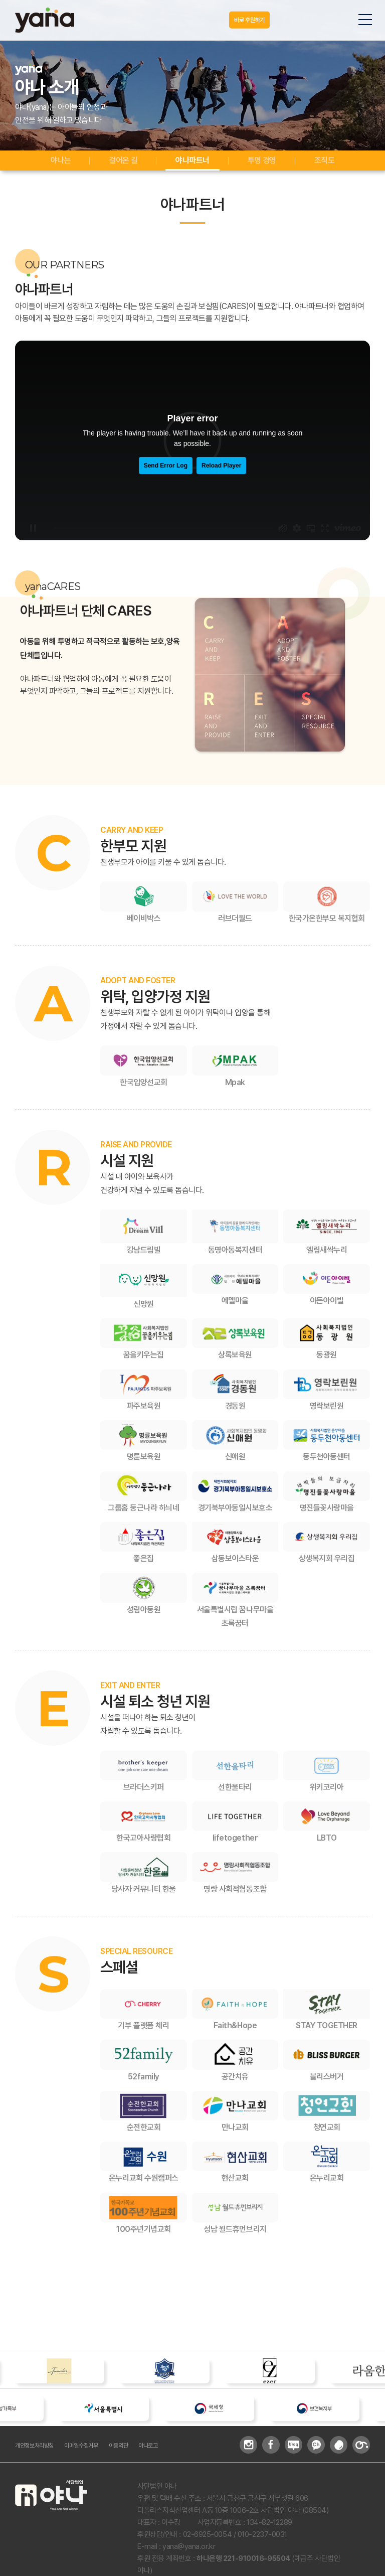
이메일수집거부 (98, 2455)
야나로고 (178, 2455)
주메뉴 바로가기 (0, 0)
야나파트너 (193, 163)
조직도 (324, 163)
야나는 (61, 163)
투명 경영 (262, 163)
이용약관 (142, 2455)
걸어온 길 (123, 163)
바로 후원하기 (242, 20)
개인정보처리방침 (40, 2455)
